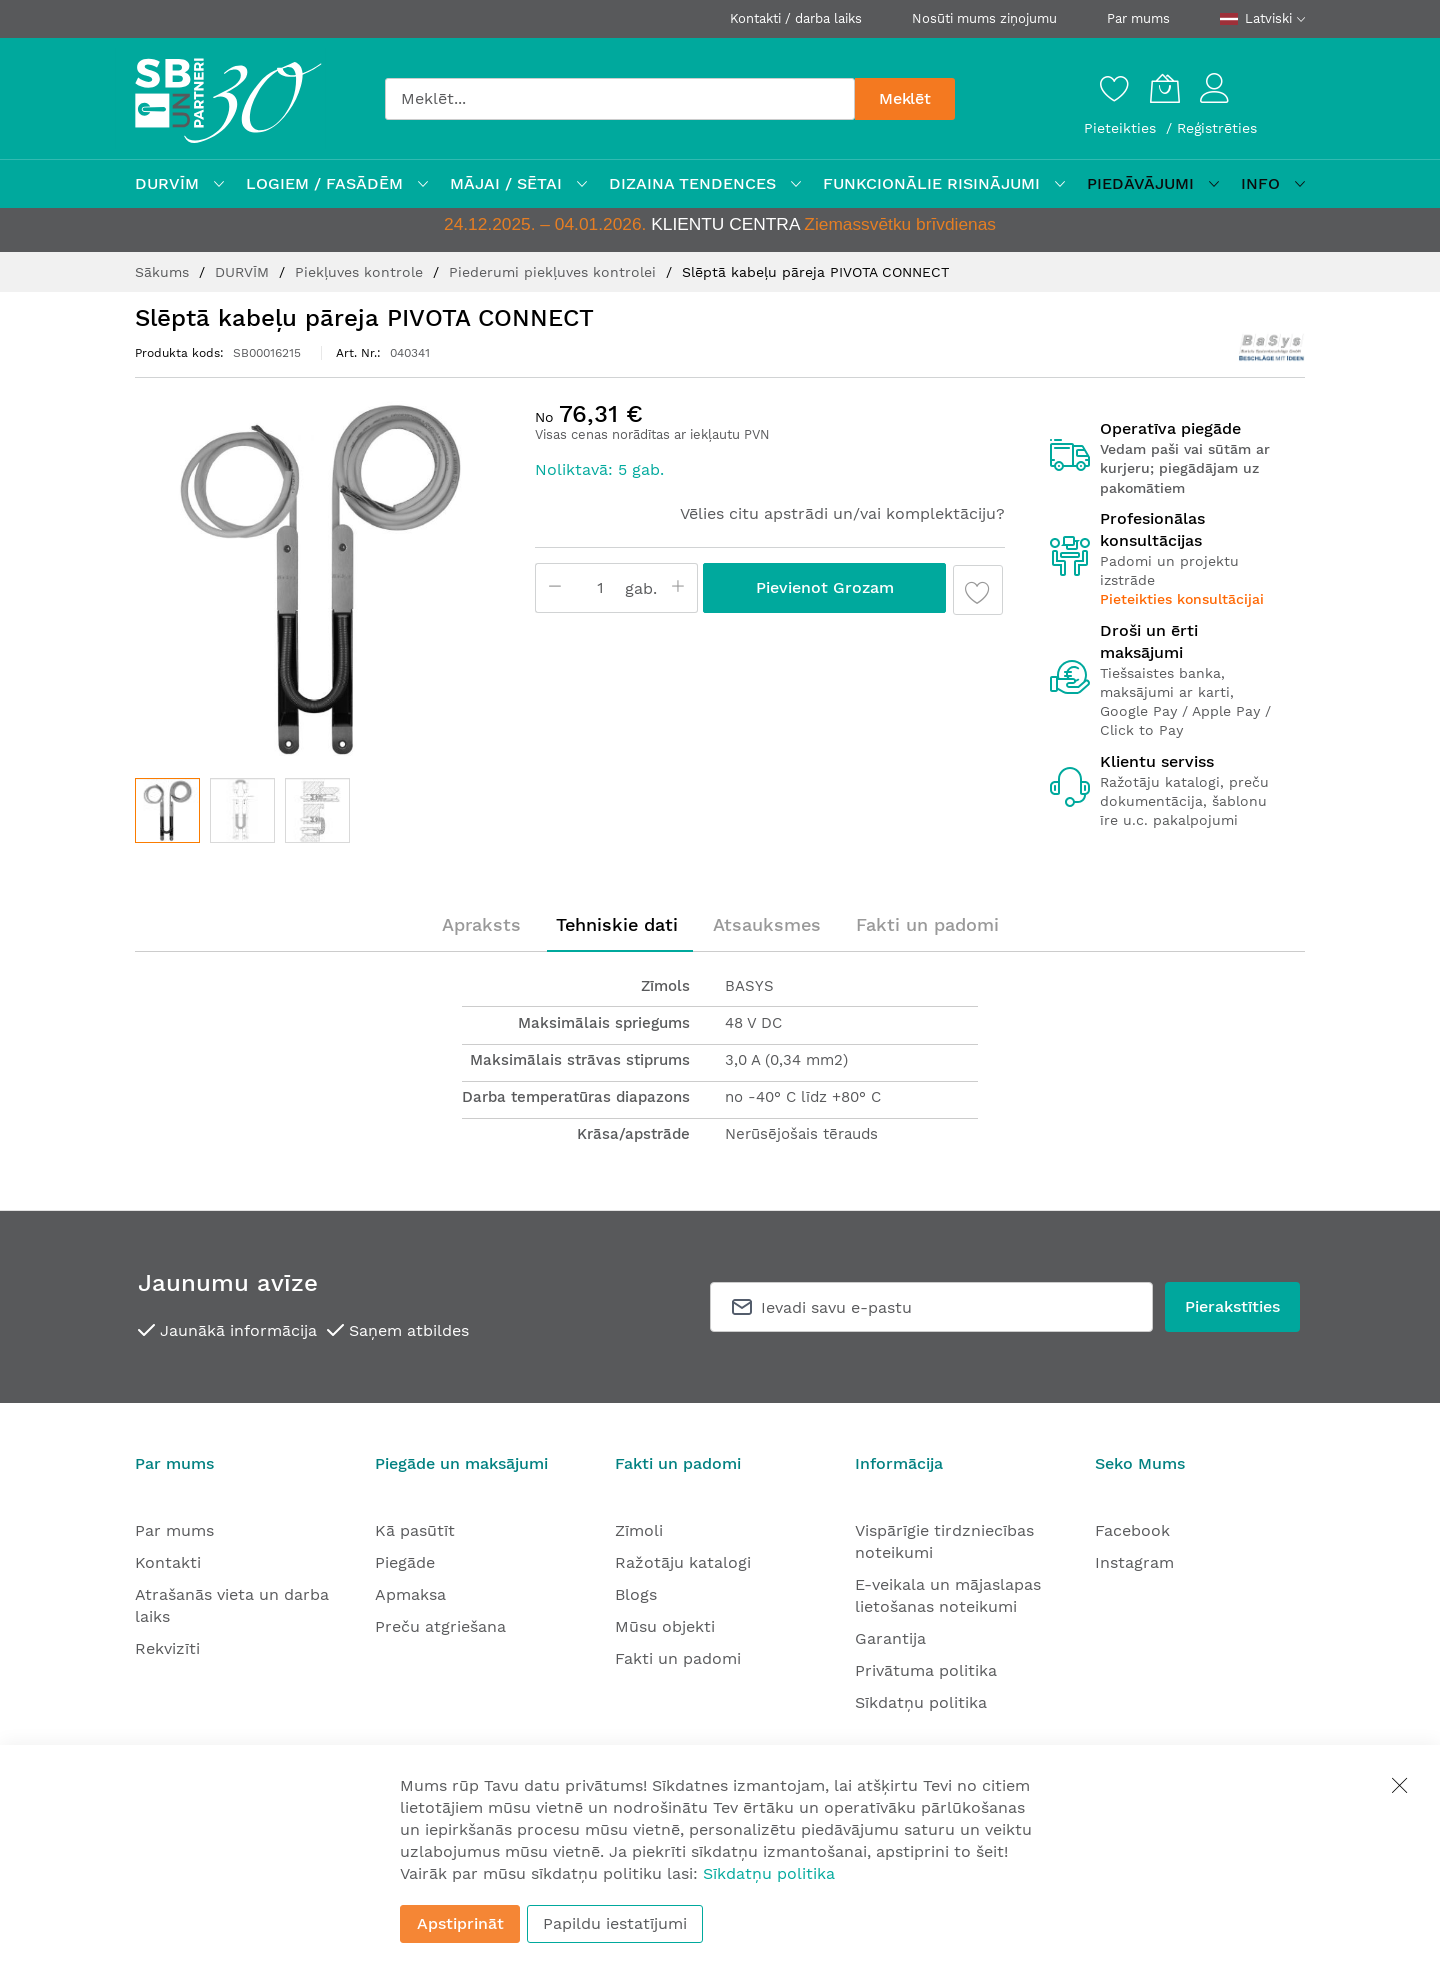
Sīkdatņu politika (921, 1702)
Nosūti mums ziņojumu (984, 18)
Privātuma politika (926, 1670)
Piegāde (405, 1562)
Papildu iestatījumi (615, 1923)
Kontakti (168, 1562)
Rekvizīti (167, 1648)
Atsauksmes (767, 924)
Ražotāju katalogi (683, 1562)
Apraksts (481, 924)
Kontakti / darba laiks (796, 18)
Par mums (1138, 18)
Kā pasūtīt (415, 1530)
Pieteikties (1122, 128)
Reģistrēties (1217, 128)
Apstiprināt (460, 1923)
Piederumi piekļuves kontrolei (555, 272)
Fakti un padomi (927, 924)
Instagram (1134, 1562)
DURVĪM (244, 272)
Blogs (636, 1594)
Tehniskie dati (617, 924)
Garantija (890, 1638)
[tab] (481, 925)
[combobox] (620, 99)
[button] (242, 810)
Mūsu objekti (665, 1626)
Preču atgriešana (440, 1626)
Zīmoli (639, 1530)
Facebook (1132, 1530)
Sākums (164, 272)
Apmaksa (410, 1594)
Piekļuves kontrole (361, 272)
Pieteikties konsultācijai (1182, 599)
